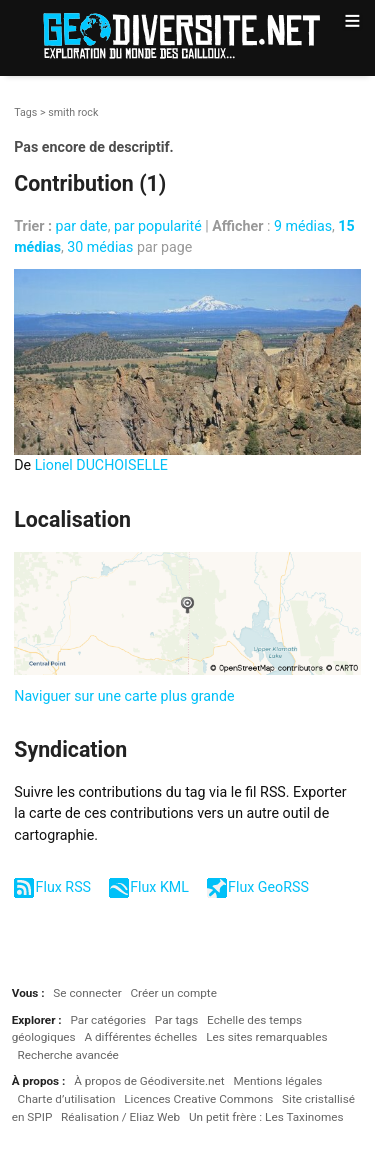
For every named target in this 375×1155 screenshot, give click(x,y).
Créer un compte (173, 993)
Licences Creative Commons (198, 1099)
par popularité (158, 226)
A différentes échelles (140, 1037)
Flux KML (159, 887)
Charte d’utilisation (67, 1099)
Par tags (176, 1020)
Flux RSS (63, 887)
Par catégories (108, 1020)
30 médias (100, 247)
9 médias (303, 226)
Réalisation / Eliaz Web (120, 1117)
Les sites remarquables (266, 1037)
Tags (25, 112)
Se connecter (87, 993)
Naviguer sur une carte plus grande (124, 696)
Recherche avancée (68, 1055)
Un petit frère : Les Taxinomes (266, 1117)
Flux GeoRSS (268, 887)
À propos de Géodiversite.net (149, 1081)
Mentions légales (277, 1081)
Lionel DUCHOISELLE (101, 465)
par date (82, 226)
